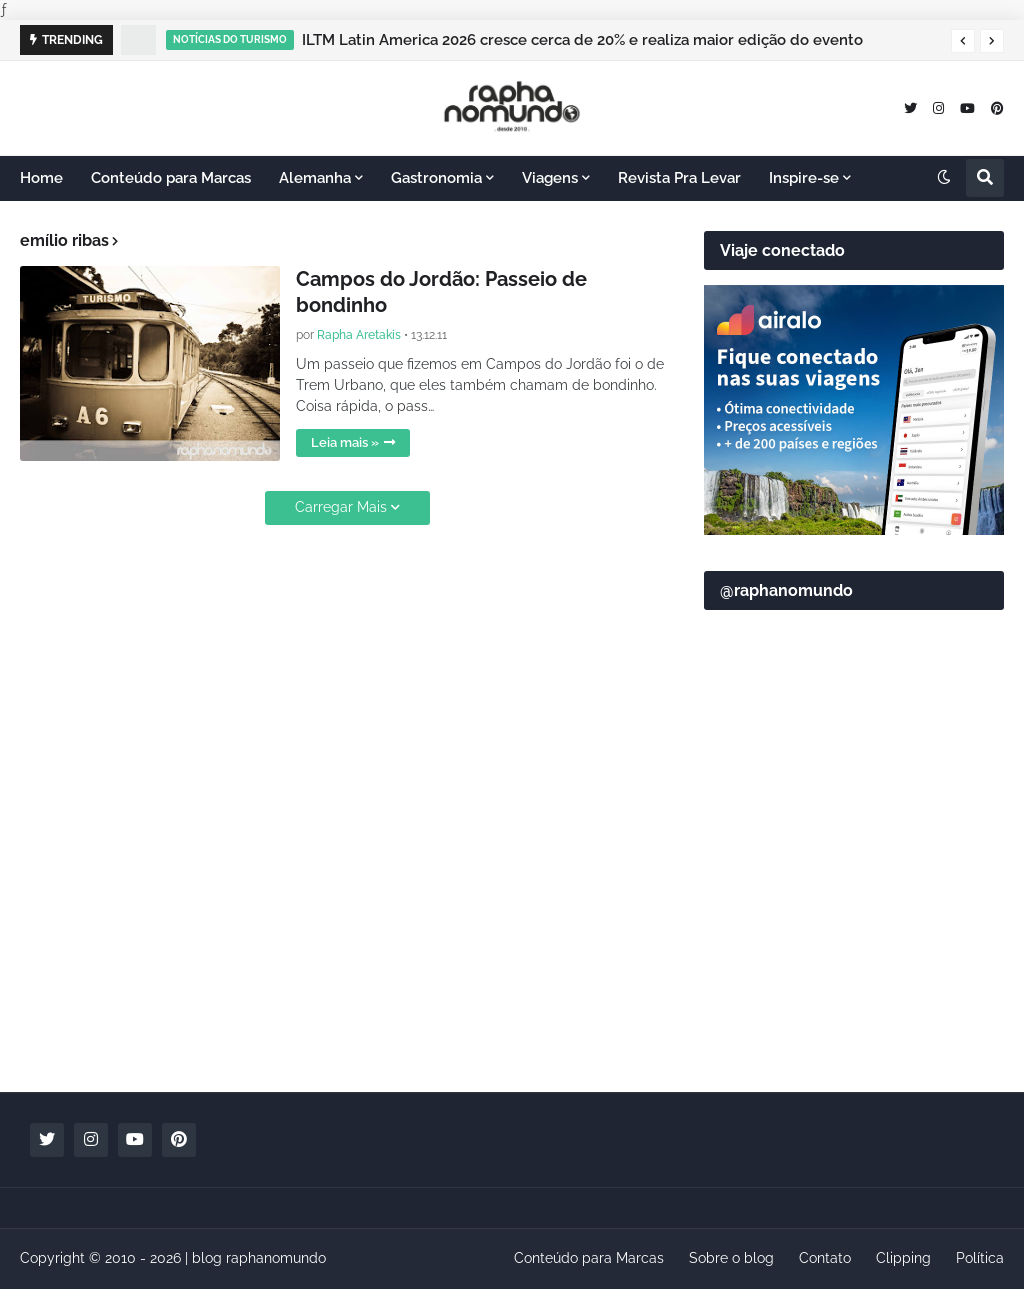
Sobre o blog (731, 1258)
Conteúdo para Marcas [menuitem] (171, 178)
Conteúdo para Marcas (589, 1258)
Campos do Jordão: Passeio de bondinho (441, 292)
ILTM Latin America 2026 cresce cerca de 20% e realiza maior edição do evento (582, 40)
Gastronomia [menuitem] (436, 178)
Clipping (903, 1258)
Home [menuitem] (41, 178)
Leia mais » (345, 442)
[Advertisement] (854, 936)
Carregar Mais (341, 507)
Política (980, 1258)
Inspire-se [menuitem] (804, 178)
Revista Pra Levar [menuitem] (679, 178)
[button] (963, 41)
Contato (825, 1258)
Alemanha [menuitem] (315, 178)
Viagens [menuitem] (550, 178)
